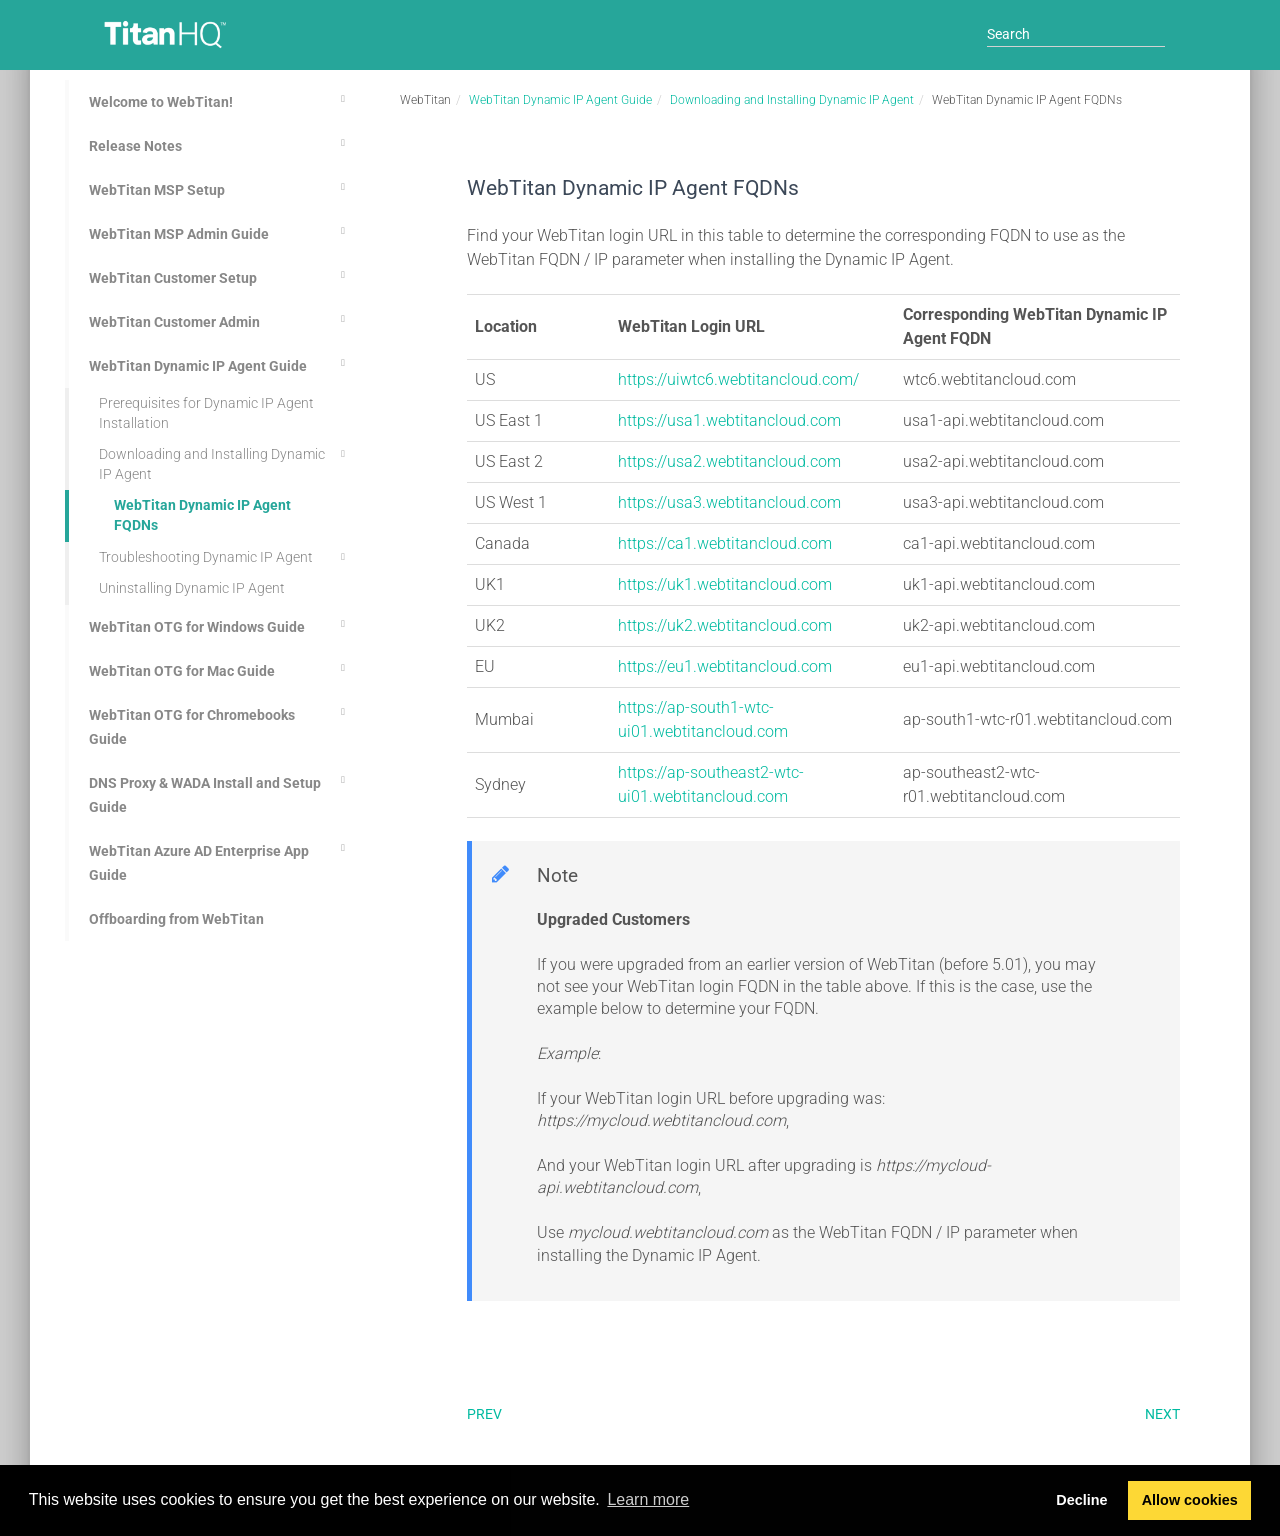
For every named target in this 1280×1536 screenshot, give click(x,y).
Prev (484, 1414)
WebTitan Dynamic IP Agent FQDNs (202, 515)
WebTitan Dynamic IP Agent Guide (220, 363)
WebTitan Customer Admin (220, 319)
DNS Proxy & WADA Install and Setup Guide (220, 792)
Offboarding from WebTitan (176, 919)
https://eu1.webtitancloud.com (725, 666)
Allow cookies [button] (1190, 1500)
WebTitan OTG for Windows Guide (220, 624)
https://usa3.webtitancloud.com (729, 502)
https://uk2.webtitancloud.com (725, 625)
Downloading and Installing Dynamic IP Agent (225, 462)
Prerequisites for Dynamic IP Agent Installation (206, 413)
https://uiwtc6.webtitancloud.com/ (738, 379)
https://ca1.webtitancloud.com (725, 543)
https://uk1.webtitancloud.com (725, 584)
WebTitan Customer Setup (220, 275)
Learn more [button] (648, 1499)
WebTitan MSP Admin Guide (220, 231)
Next (1162, 1414)
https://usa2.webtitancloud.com (729, 461)
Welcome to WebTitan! (220, 99)
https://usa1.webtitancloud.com (729, 420)
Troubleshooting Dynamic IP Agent (225, 557)
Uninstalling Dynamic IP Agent (192, 588)
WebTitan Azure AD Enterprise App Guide (220, 860)
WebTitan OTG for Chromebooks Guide (220, 724)
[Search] (1076, 34)
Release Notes (220, 143)
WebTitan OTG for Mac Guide (220, 668)
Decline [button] (1081, 1500)
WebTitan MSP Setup (220, 187)
